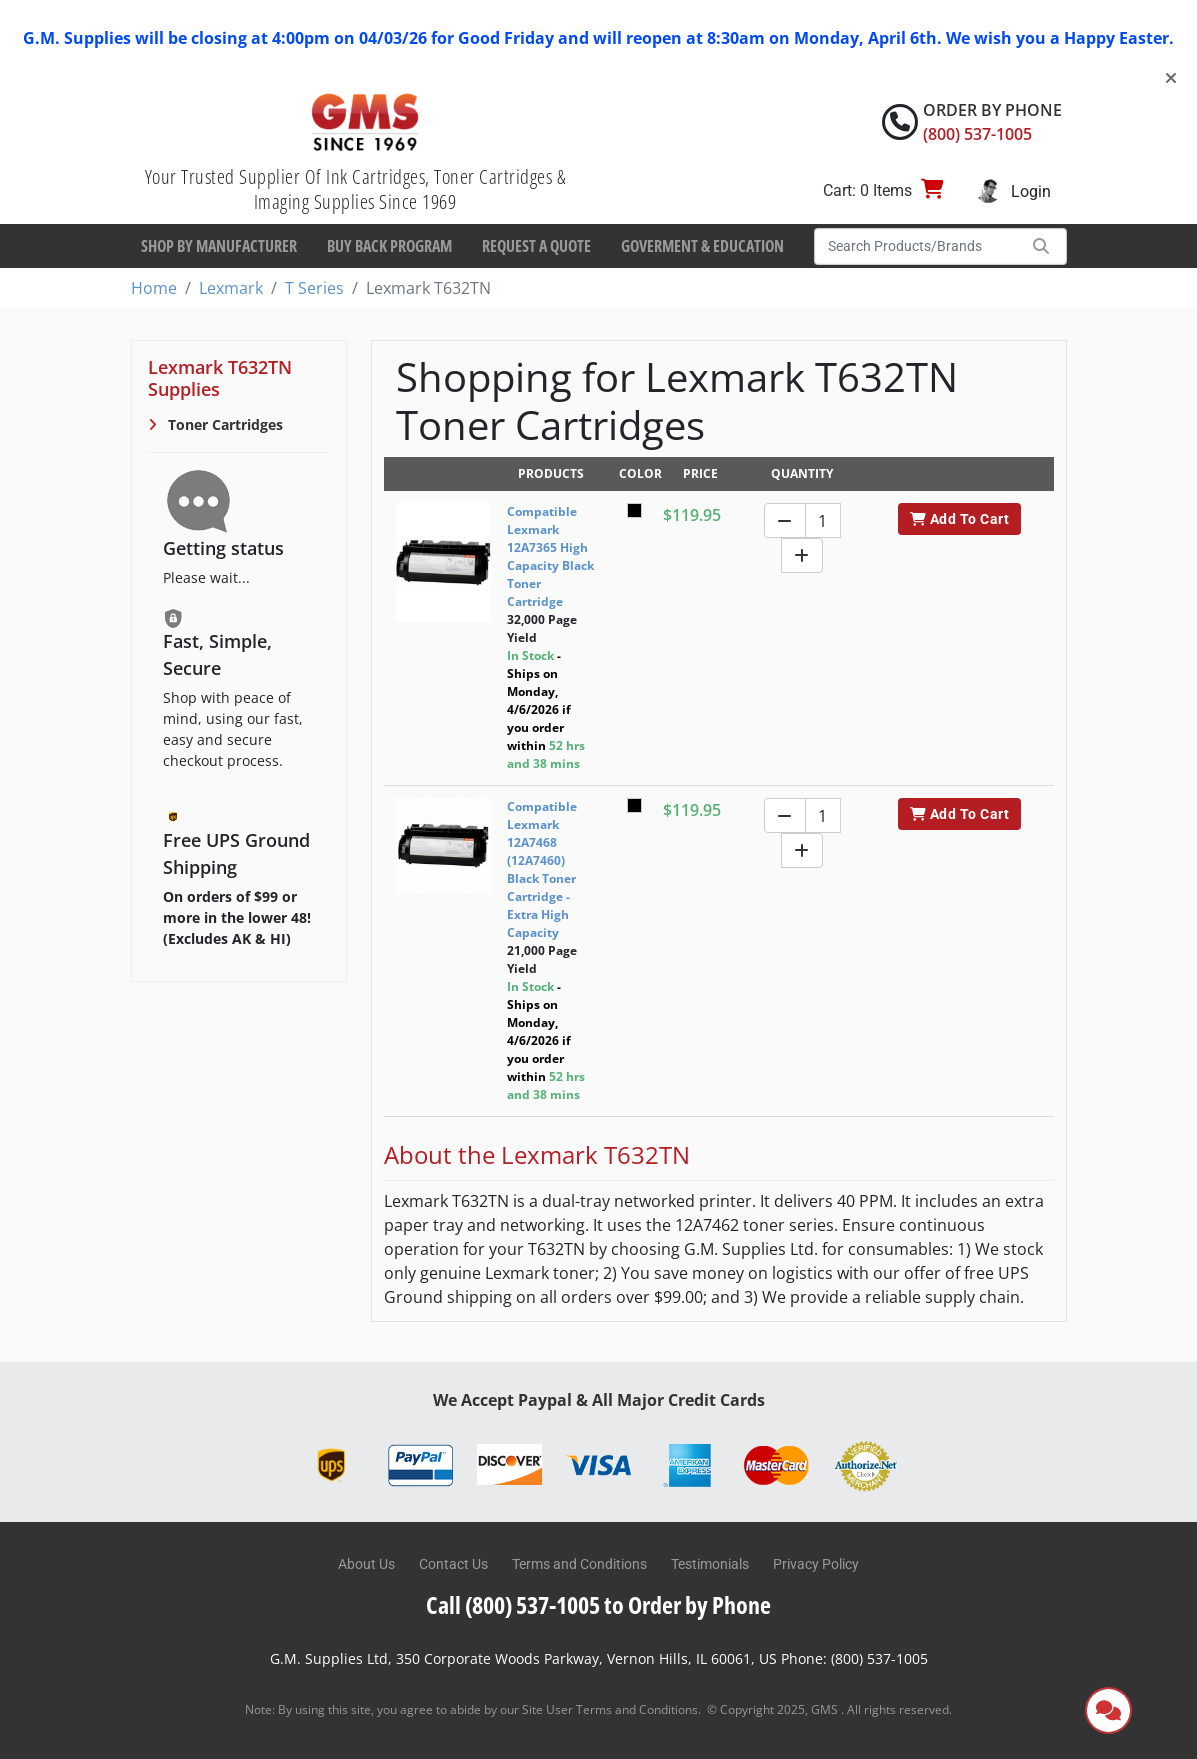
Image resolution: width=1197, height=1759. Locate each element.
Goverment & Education (702, 246)
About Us (366, 1564)
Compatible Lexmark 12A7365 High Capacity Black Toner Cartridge (550, 556)
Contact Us (453, 1564)
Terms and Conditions (579, 1564)
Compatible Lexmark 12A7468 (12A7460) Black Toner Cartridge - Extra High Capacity (542, 869)
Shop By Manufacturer (219, 246)
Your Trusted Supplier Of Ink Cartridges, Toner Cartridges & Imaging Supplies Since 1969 (355, 189)
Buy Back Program (389, 246)
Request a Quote (536, 246)
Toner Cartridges (223, 424)
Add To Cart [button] (959, 519)
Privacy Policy (816, 1564)
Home (154, 288)
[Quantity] (823, 520)
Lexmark (231, 288)
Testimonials (710, 1564)
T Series (314, 288)
